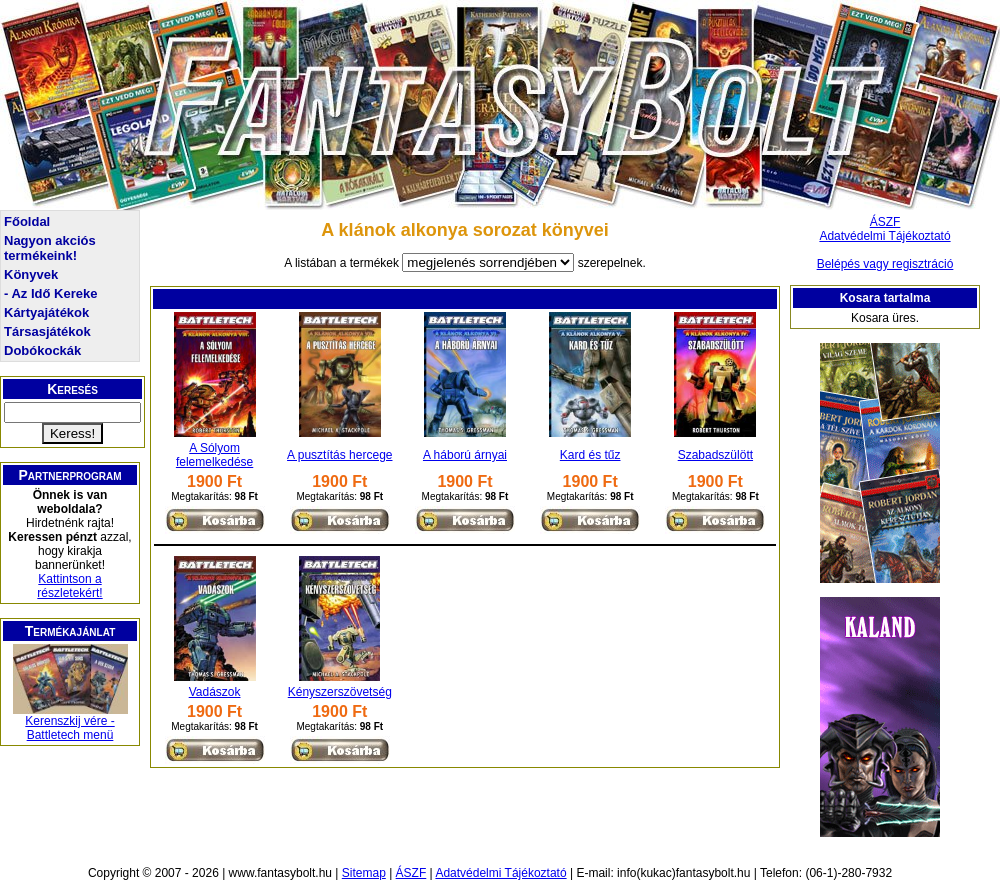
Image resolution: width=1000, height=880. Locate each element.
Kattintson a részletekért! (69, 586)
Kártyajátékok (46, 312)
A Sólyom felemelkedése (214, 455)
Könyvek (31, 274)
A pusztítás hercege (339, 455)
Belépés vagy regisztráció (885, 264)
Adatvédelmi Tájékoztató (884, 236)
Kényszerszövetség (340, 692)
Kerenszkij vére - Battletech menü (69, 728)
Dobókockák (42, 350)
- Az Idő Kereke (50, 293)
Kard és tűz (590, 455)
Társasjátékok (47, 331)
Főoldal (27, 221)
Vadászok (215, 692)
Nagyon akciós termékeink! (50, 248)
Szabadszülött (715, 455)
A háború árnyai (465, 455)
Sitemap (364, 873)
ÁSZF (885, 222)
